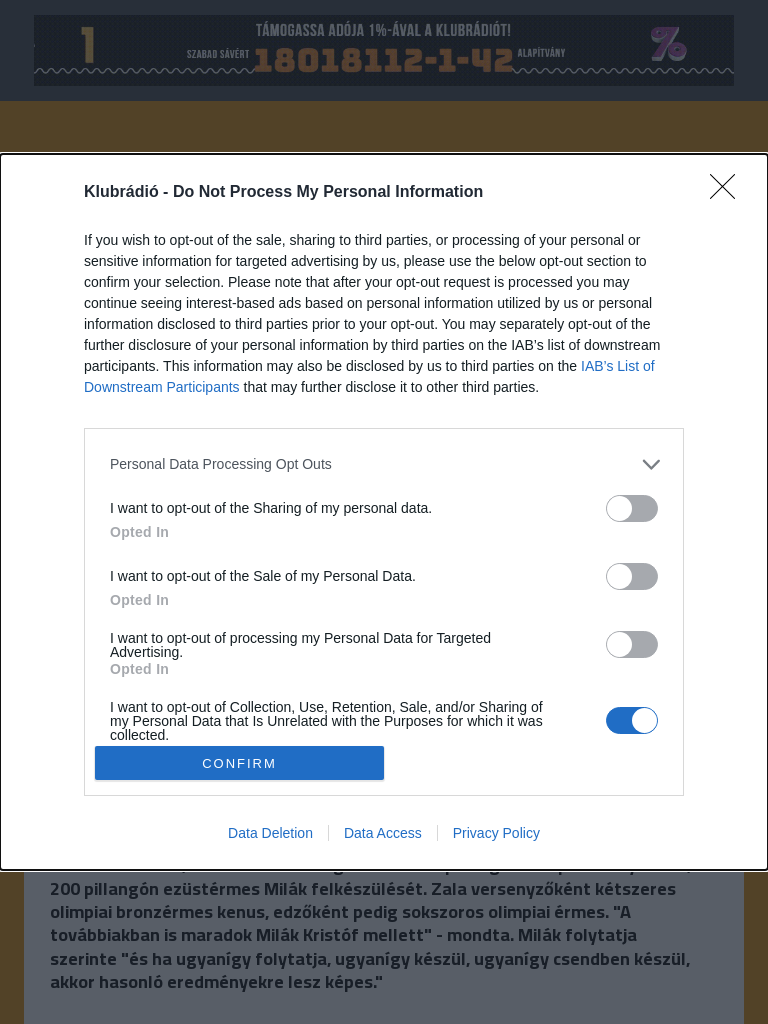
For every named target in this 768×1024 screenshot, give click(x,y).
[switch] (632, 508)
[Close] (729, 193)
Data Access (383, 833)
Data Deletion (270, 833)
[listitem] (384, 464)
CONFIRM (239, 762)
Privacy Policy (496, 833)
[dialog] (384, 512)
